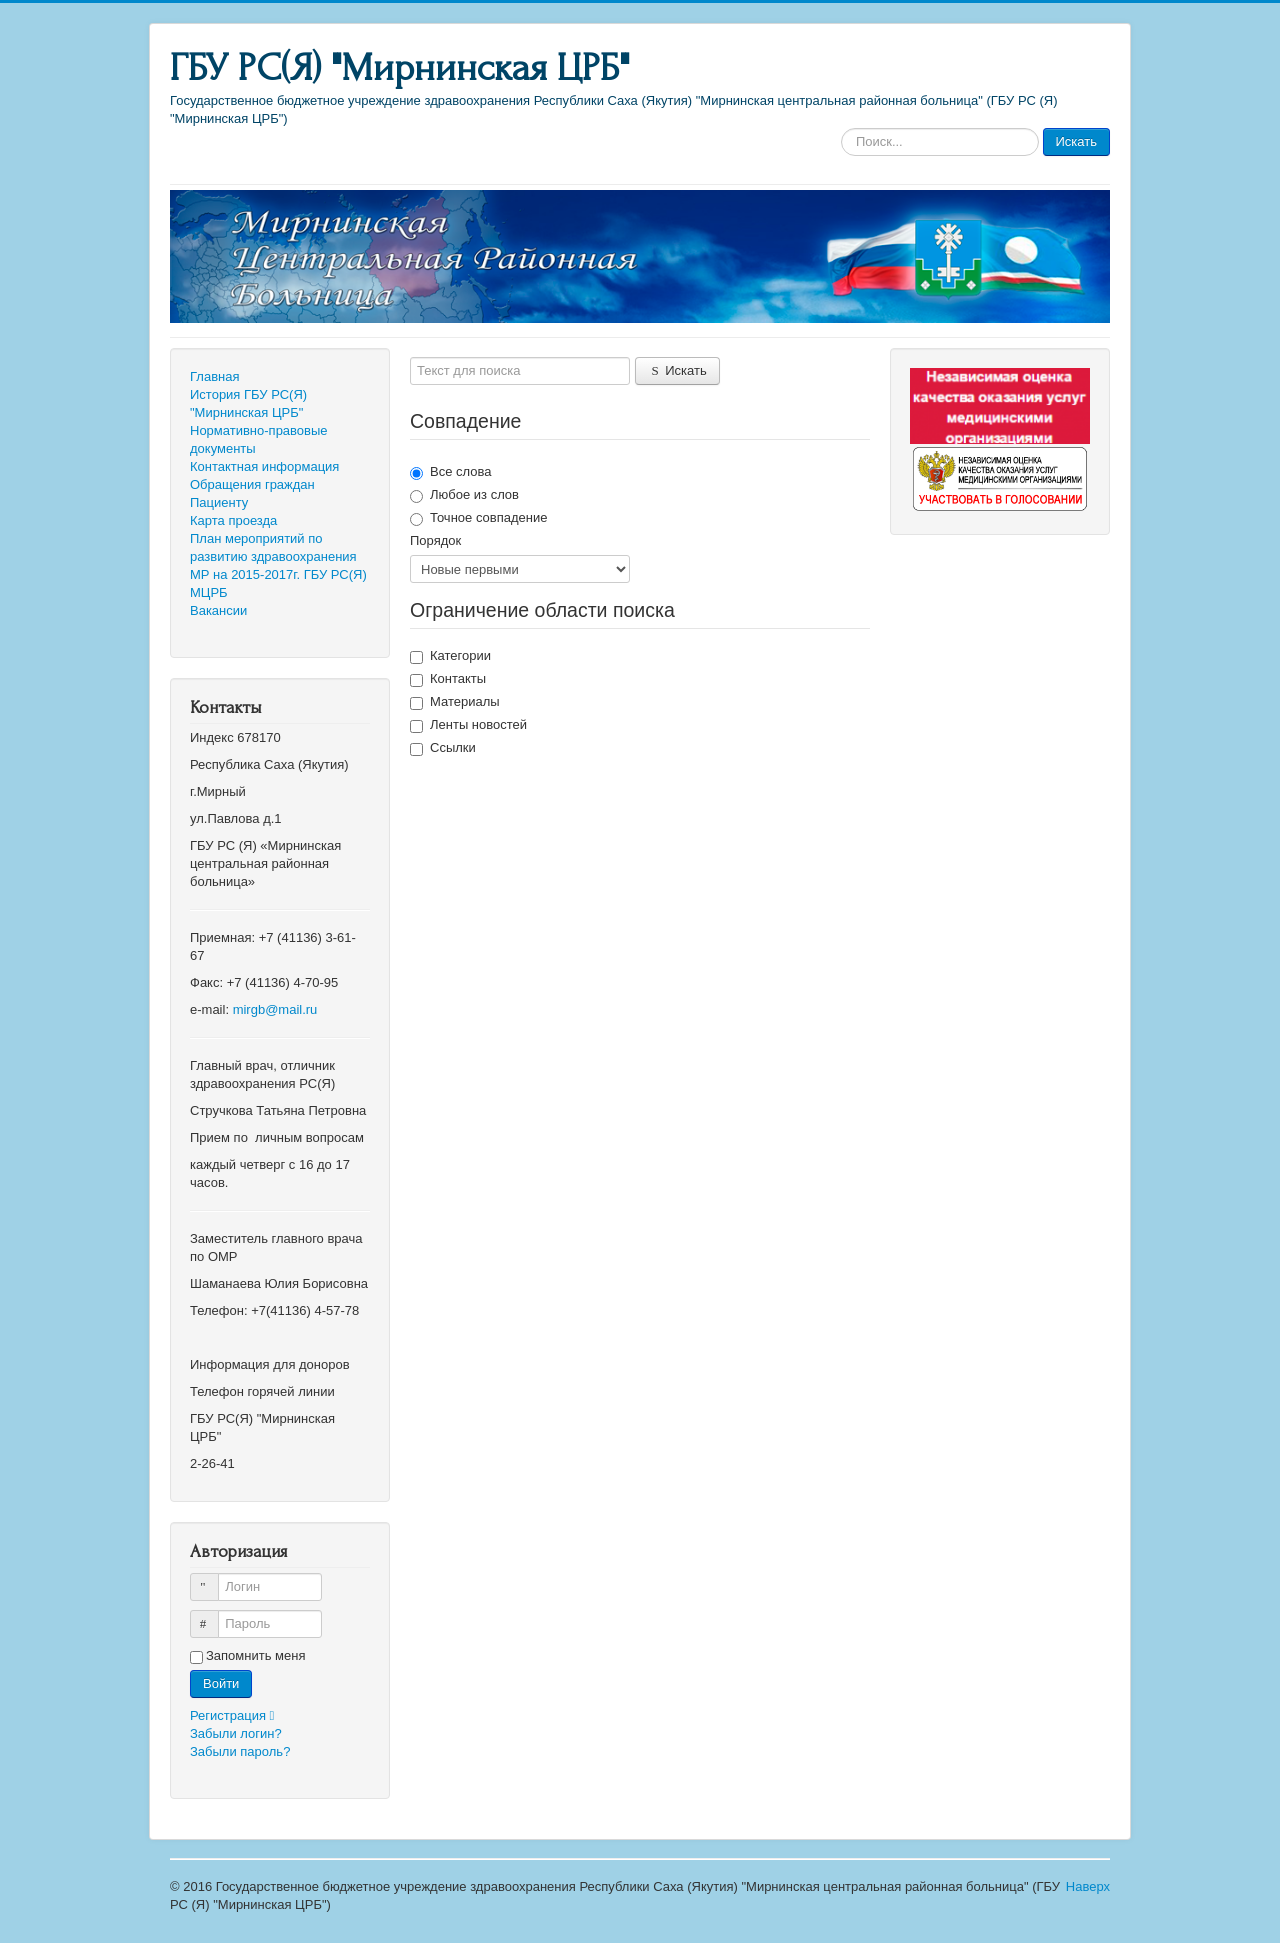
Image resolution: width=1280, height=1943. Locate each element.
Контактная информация (264, 466)
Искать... (841, 128)
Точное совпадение (478, 518)
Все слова (450, 472)
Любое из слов (464, 495)
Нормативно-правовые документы (259, 439)
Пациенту (219, 502)
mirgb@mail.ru (275, 1009)
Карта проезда (233, 520)
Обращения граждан (252, 484)
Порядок (435, 540)
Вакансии (218, 610)
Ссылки (443, 748)
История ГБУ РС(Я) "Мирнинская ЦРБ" (248, 403)
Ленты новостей (468, 725)
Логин (213, 1578)
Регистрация (237, 1715)
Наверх (1088, 1886)
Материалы (455, 702)
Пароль (213, 1615)
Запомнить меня (255, 1655)
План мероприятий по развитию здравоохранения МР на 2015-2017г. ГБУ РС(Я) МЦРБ (278, 565)
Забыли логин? (236, 1733)
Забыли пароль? (240, 1751)
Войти (221, 1683)
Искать (1077, 141)
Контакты (448, 679)
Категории (450, 656)
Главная (214, 376)
